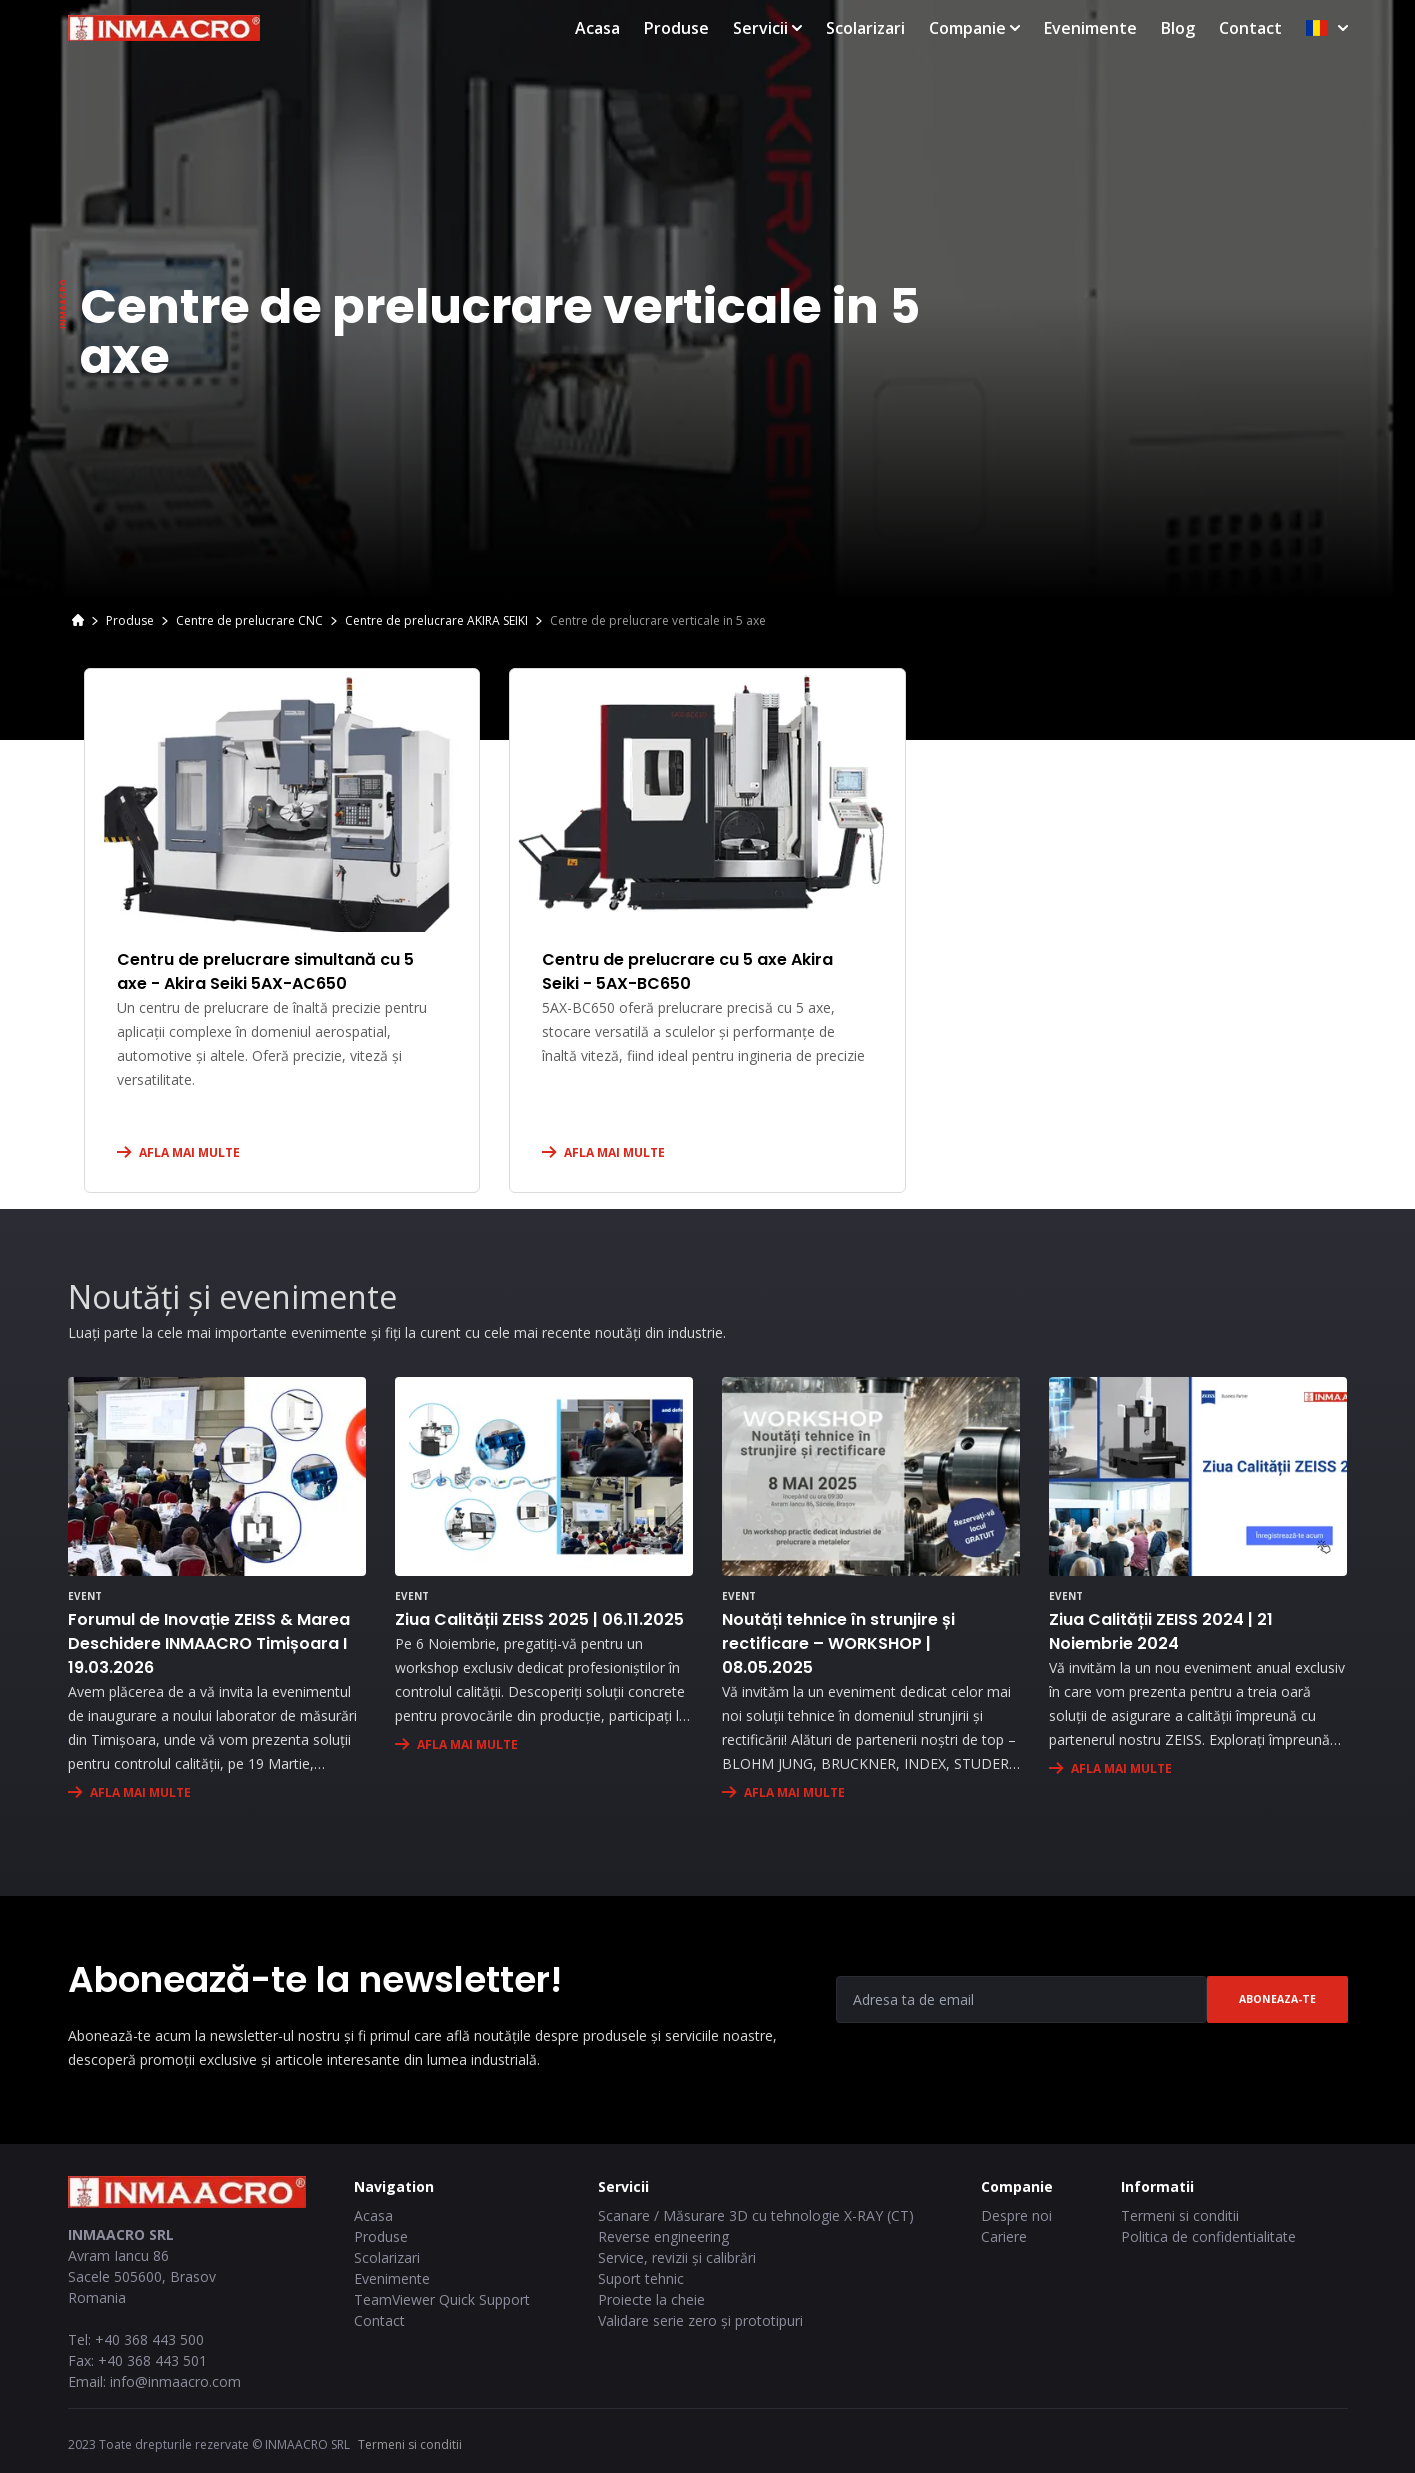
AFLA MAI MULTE (189, 1152)
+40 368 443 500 (149, 2339)
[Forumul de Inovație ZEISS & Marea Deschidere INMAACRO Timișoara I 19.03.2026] (217, 1476)
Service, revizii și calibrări (677, 2257)
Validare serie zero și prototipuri (700, 2320)
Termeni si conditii (1180, 2215)
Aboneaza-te (1277, 1999)
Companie (974, 28)
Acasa (597, 28)
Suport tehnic (641, 2278)
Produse (676, 28)
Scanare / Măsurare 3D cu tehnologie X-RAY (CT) (756, 2215)
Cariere (1004, 2236)
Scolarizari (865, 28)
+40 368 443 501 (152, 2360)
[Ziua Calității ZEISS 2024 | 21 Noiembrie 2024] (1198, 1476)
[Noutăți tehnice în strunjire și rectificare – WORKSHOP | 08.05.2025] (871, 1476)
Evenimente (1090, 28)
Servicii (767, 28)
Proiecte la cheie (651, 2299)
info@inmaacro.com (175, 2381)
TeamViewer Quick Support (442, 2299)
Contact (1250, 28)
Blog (1178, 28)
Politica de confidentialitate (1208, 2236)
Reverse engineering (663, 2236)
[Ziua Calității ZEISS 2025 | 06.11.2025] (544, 1476)
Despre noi (1016, 2215)
